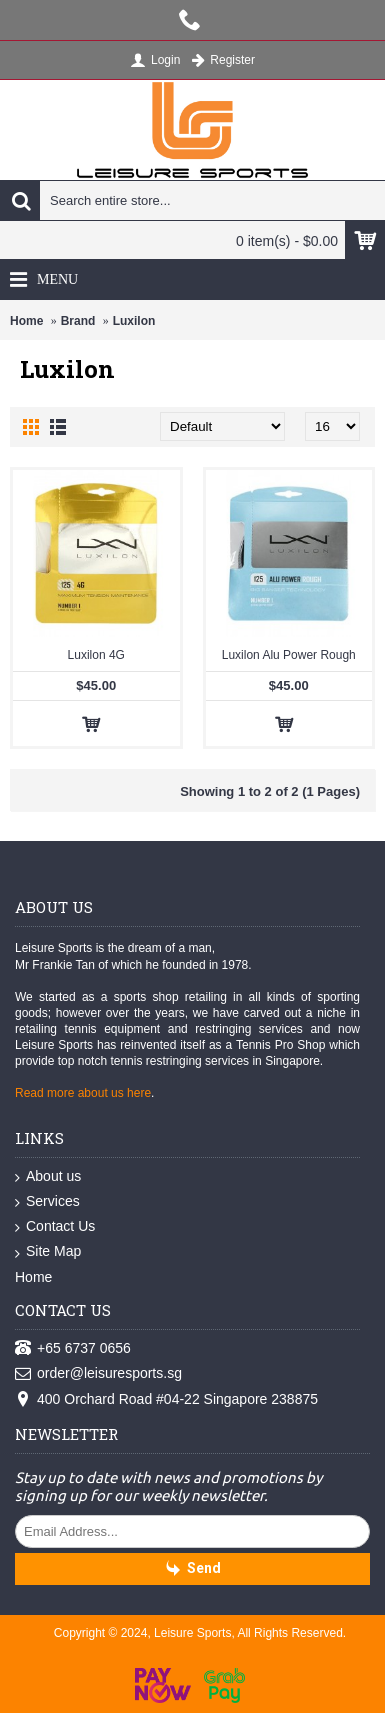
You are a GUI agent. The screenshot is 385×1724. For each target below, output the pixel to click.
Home (26, 321)
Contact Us (55, 1227)
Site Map (48, 1252)
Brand (78, 321)
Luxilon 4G (96, 655)
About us (48, 1177)
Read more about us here (83, 1093)
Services (47, 1202)
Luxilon (134, 321)
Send (192, 1569)
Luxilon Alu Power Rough (289, 655)
